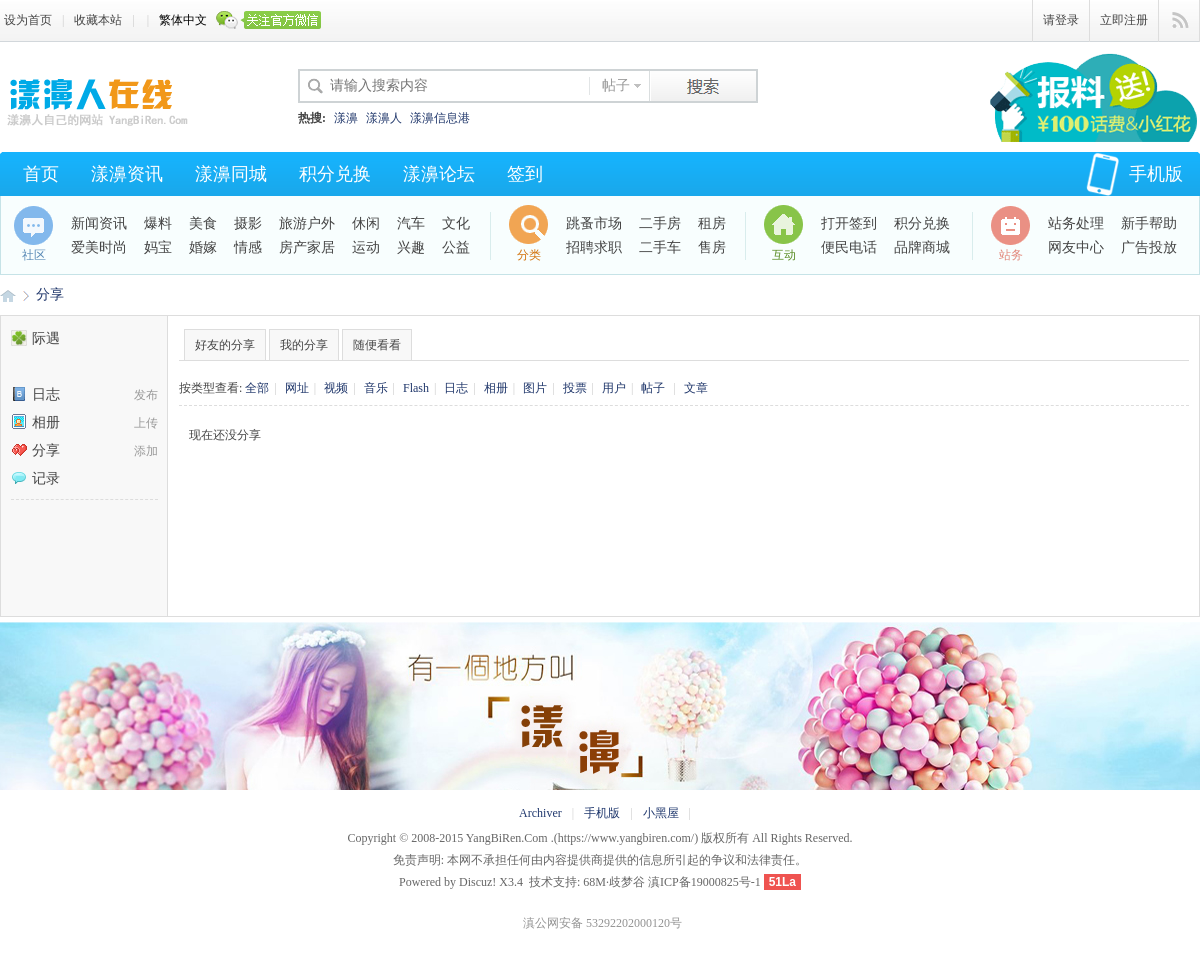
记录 (35, 478)
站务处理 (1076, 223)
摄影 (248, 223)
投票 (575, 388)
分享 (50, 294)
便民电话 (849, 247)
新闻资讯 (99, 223)
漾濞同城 (231, 174)
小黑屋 (661, 813)
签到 (525, 174)
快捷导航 (1179, 21)
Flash (416, 388)
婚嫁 (203, 247)
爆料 (158, 223)
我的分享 (304, 345)
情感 (248, 247)
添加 (146, 451)
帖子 (616, 85)
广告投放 (1149, 247)
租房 (712, 223)
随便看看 (377, 345)
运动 (366, 247)
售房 (712, 247)
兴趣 (411, 247)
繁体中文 (183, 20)
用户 (614, 388)
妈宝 (158, 247)
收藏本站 (98, 20)
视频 (336, 388)
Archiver (540, 813)
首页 (41, 174)
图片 (535, 388)
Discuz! (477, 882)
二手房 (660, 223)
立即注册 (1124, 20)
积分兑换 (335, 174)
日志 (35, 394)
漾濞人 (384, 118)
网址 (297, 388)
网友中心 (1076, 247)
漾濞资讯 (127, 174)
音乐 (376, 388)
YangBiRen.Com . (510, 838)
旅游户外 (307, 223)
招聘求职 (594, 247)
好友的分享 (225, 345)
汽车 (411, 223)
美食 (203, 223)
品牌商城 (922, 247)
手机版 (1134, 174)
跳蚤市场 (594, 223)
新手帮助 (1149, 223)
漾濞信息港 (440, 118)
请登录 (1061, 20)
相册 (35, 422)
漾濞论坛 (439, 174)
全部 (257, 388)
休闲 (366, 223)
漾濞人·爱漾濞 (8, 294)
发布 (146, 395)
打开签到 (849, 223)
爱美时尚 (99, 247)
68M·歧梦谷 (614, 882)
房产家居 (307, 247)
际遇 (35, 338)
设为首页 (28, 20)
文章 (696, 388)
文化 (456, 223)
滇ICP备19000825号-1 (704, 882)
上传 (146, 423)
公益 (456, 247)
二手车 (660, 247)
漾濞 (346, 118)
